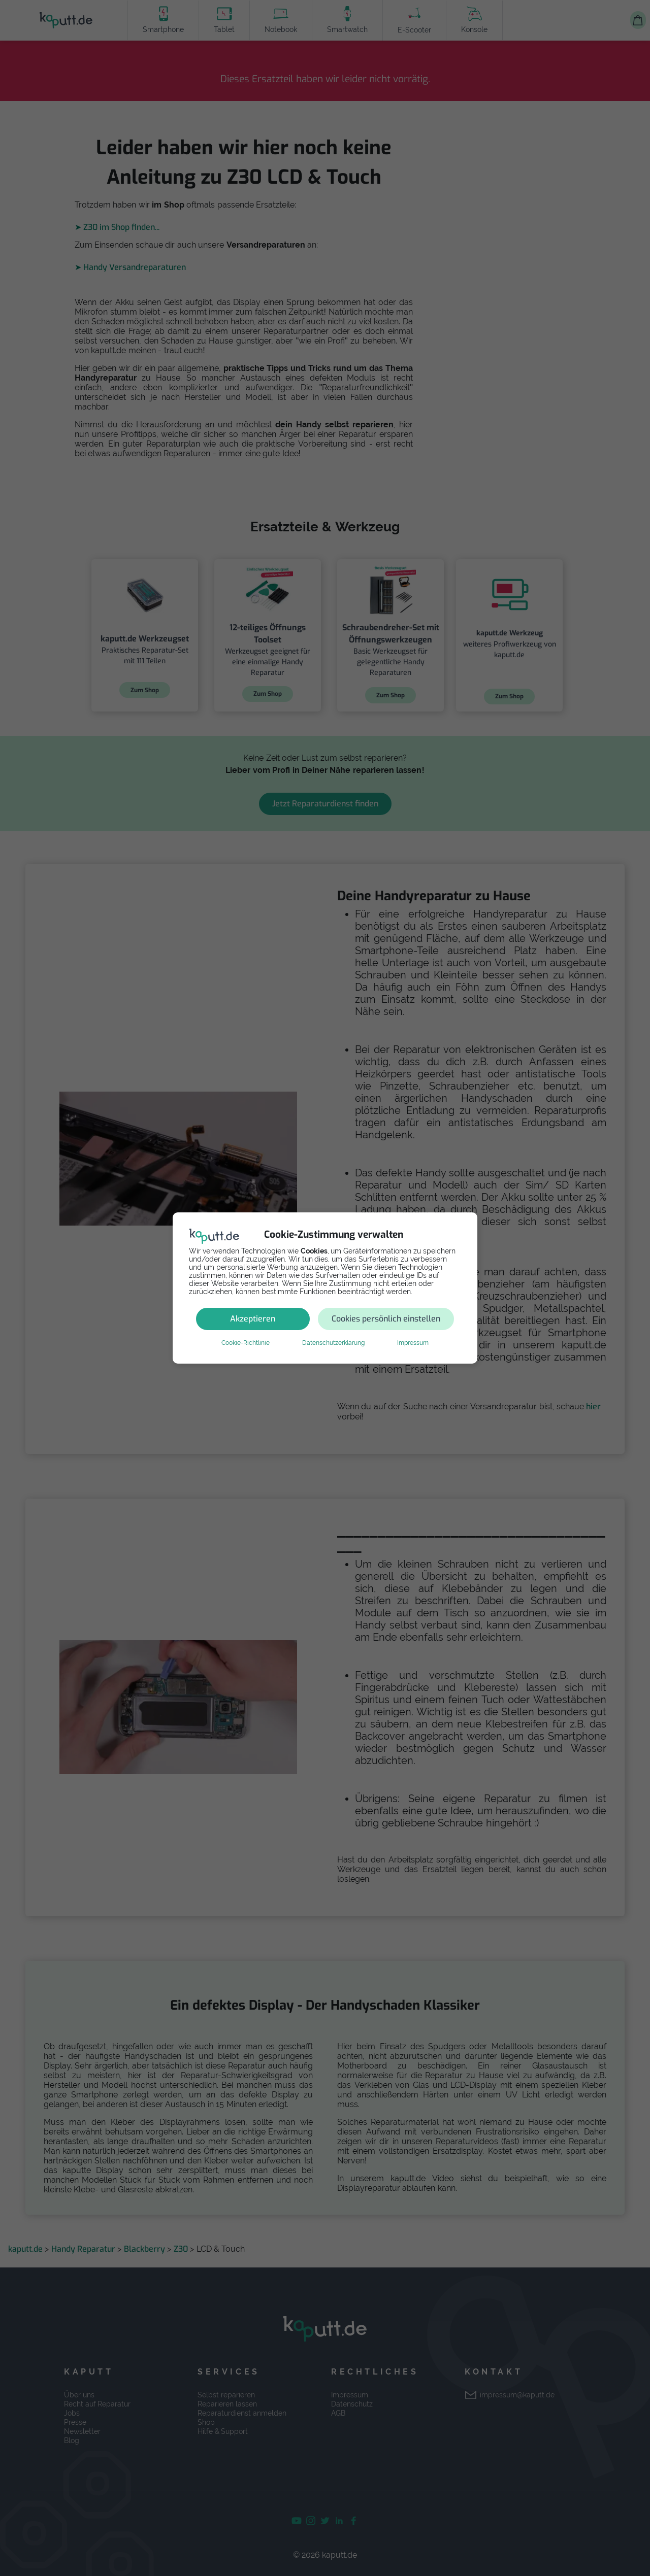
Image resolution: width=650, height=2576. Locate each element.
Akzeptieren (252, 1318)
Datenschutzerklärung (333, 1342)
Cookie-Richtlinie (245, 1342)
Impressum (413, 1342)
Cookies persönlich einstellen (386, 1318)
